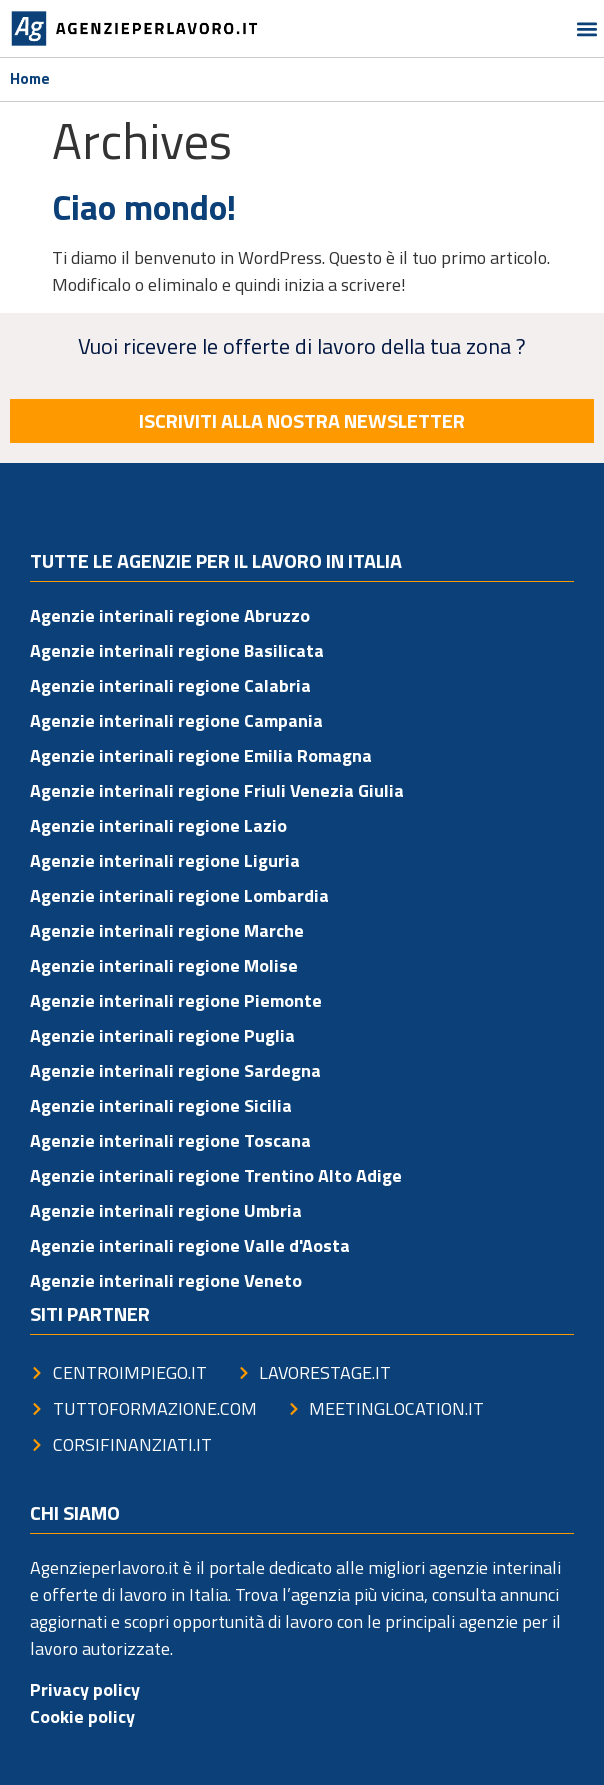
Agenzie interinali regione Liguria (165, 860)
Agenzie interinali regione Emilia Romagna (201, 755)
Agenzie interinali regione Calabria (170, 685)
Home (30, 78)
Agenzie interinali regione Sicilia (161, 1105)
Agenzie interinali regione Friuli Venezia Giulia (217, 790)
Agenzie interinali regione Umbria (166, 1210)
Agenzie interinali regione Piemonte (176, 1000)
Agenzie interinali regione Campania (176, 720)
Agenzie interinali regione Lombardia (179, 895)
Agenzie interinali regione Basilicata (177, 650)
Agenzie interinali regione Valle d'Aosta (190, 1245)
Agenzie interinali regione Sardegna (175, 1070)
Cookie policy (82, 1716)
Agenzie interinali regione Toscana (170, 1140)
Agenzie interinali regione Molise (164, 965)
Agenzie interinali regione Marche (167, 930)
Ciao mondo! (144, 207)
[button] (587, 28)
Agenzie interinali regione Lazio (158, 825)
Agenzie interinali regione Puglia (162, 1035)
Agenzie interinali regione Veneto (166, 1280)
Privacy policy (85, 1689)
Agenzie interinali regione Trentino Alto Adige (216, 1175)
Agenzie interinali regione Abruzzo (170, 615)
